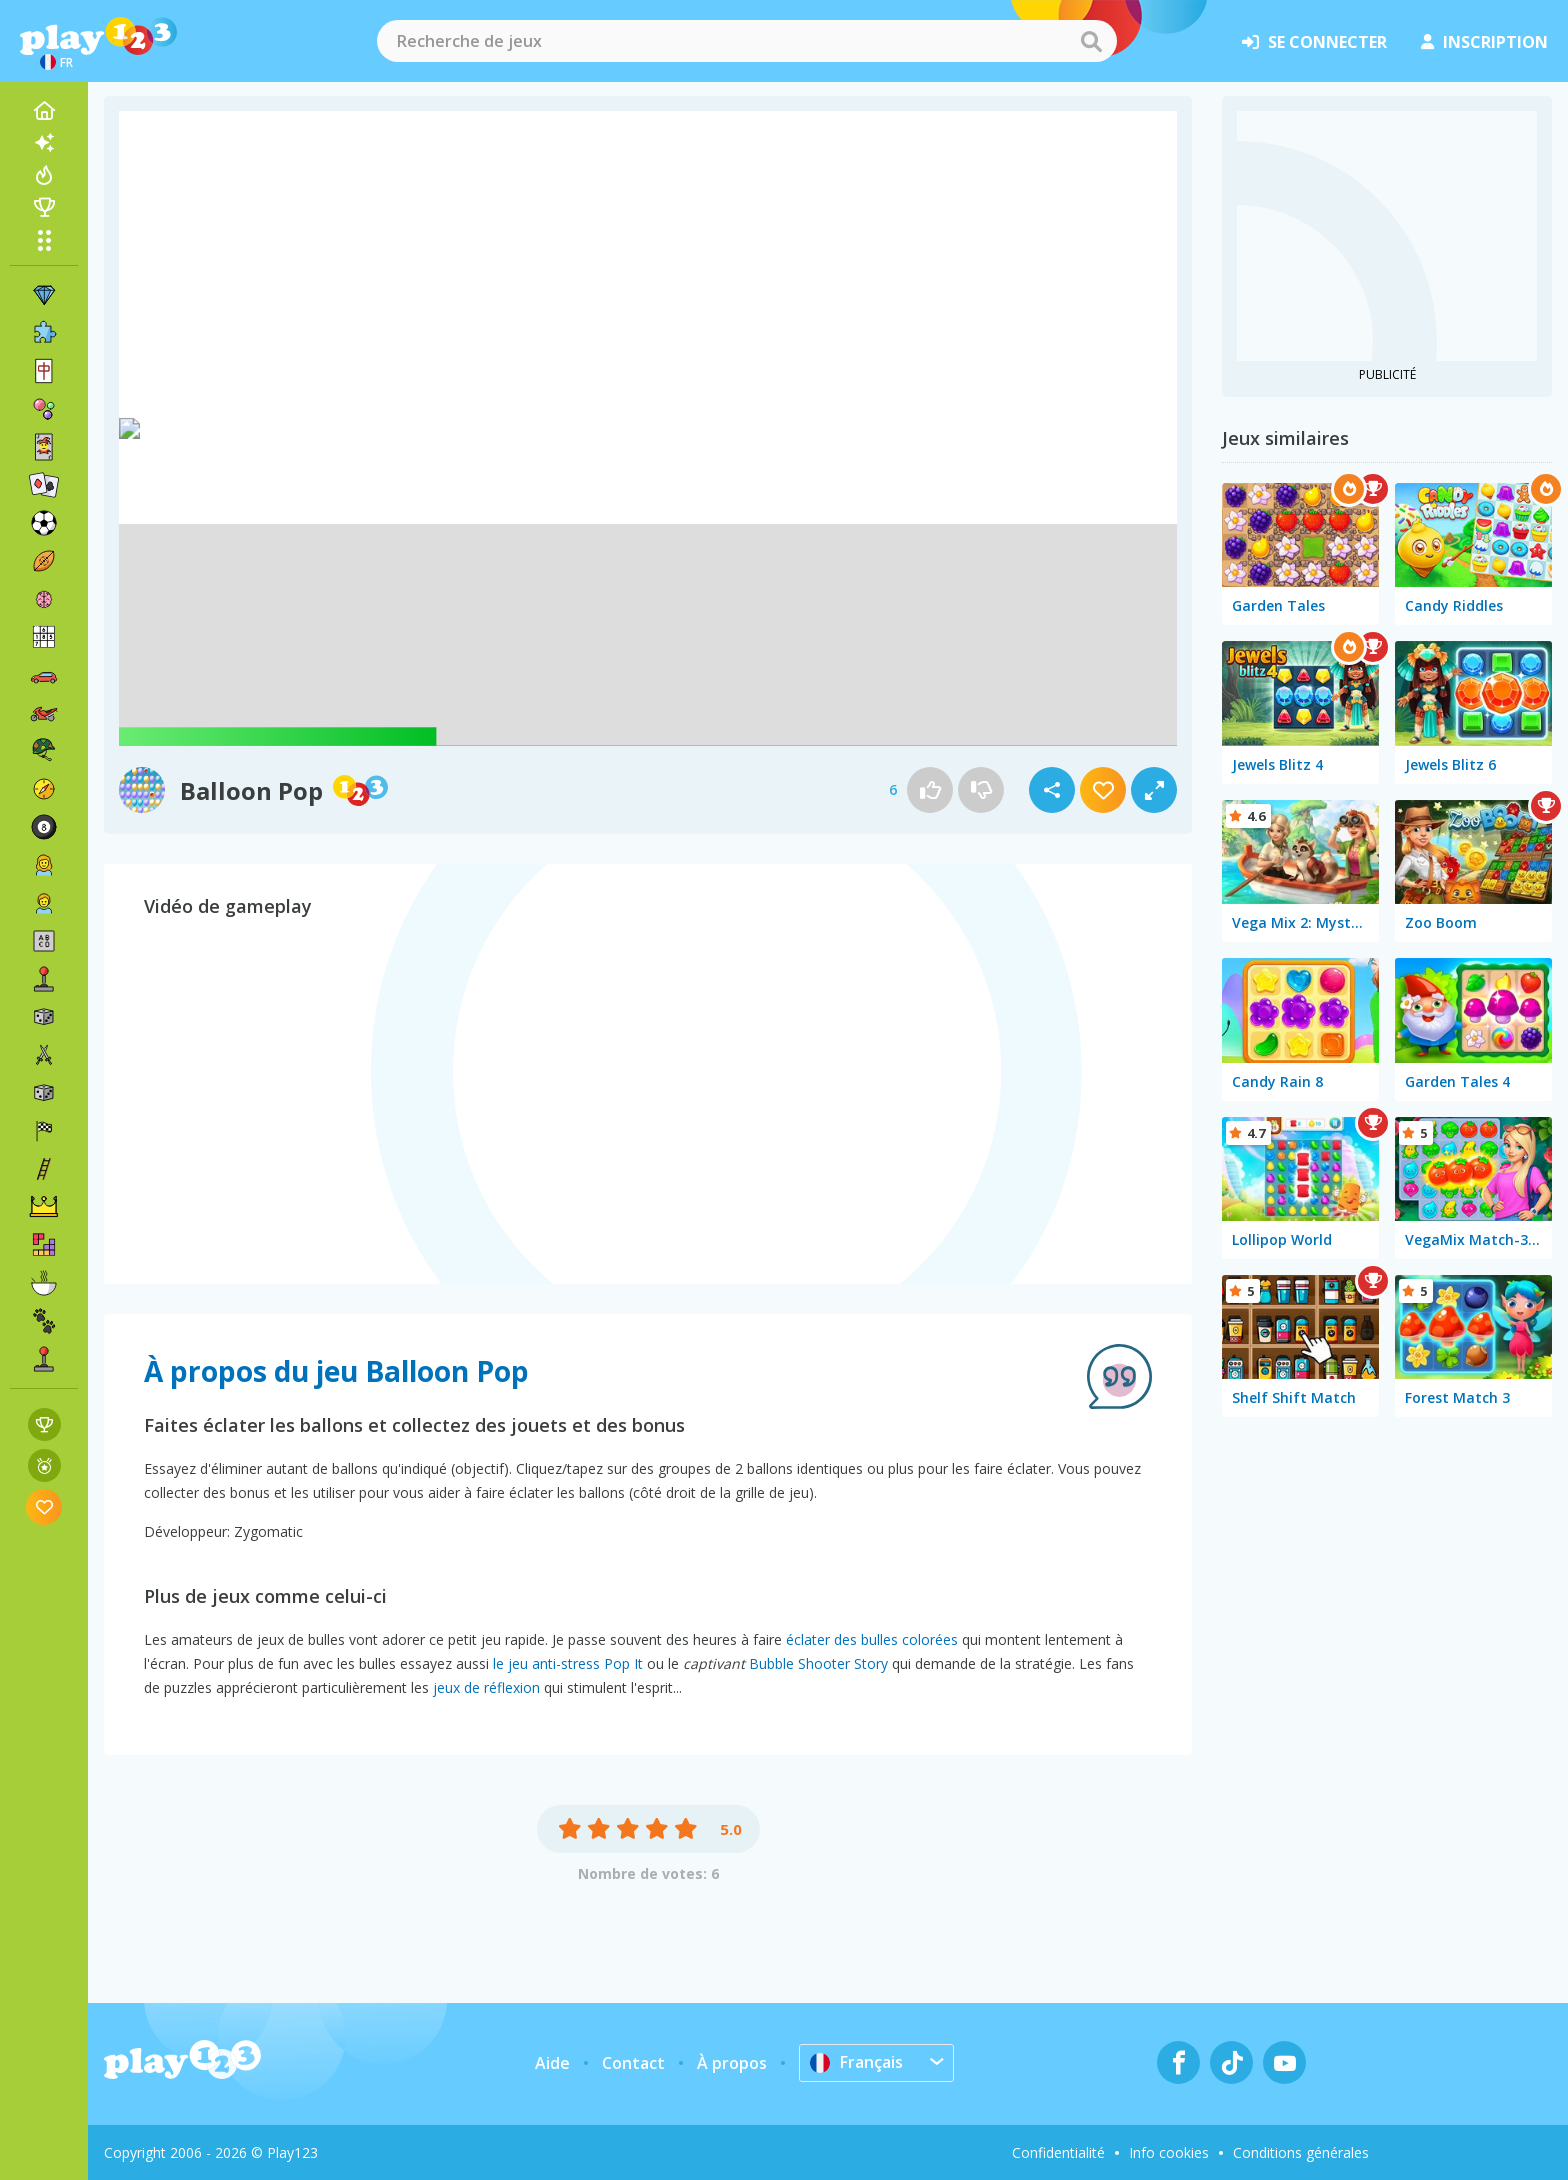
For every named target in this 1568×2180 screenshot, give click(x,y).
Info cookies (1169, 2152)
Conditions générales (1301, 2152)
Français (856, 2062)
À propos (732, 2063)
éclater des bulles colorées (872, 1639)
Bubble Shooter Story (818, 1663)
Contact (633, 2063)
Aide (552, 2063)
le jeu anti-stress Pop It (568, 1663)
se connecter (1314, 42)
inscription (1484, 42)
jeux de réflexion (486, 1687)
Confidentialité (1058, 2152)
